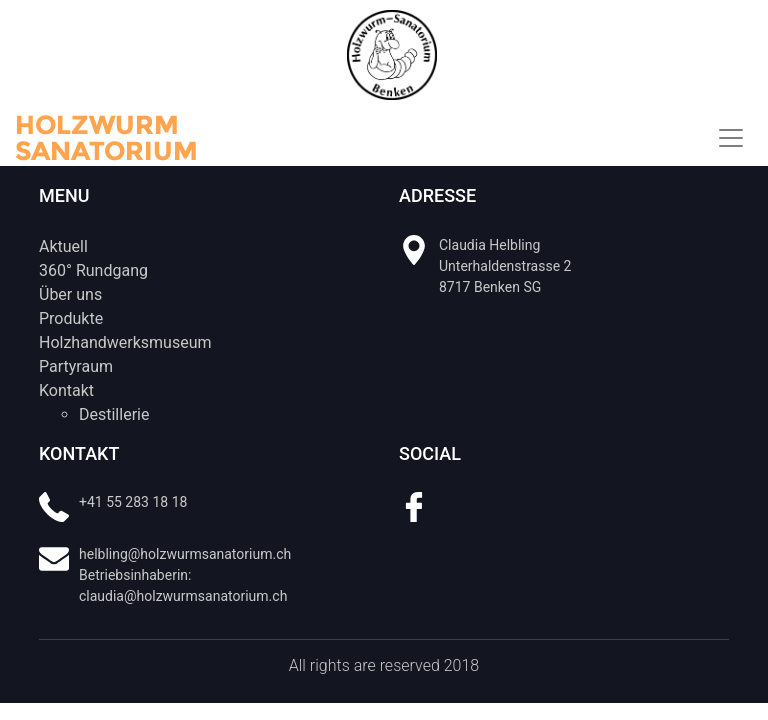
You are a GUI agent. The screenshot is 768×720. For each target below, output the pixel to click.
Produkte (71, 318)
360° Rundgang (93, 270)
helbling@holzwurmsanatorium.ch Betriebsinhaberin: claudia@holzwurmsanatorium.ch (185, 575)
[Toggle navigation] (731, 138)
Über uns (70, 294)
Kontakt (66, 390)
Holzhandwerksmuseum (125, 342)
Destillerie (114, 414)
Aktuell (63, 246)
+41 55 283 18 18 (133, 502)
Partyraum (76, 366)
